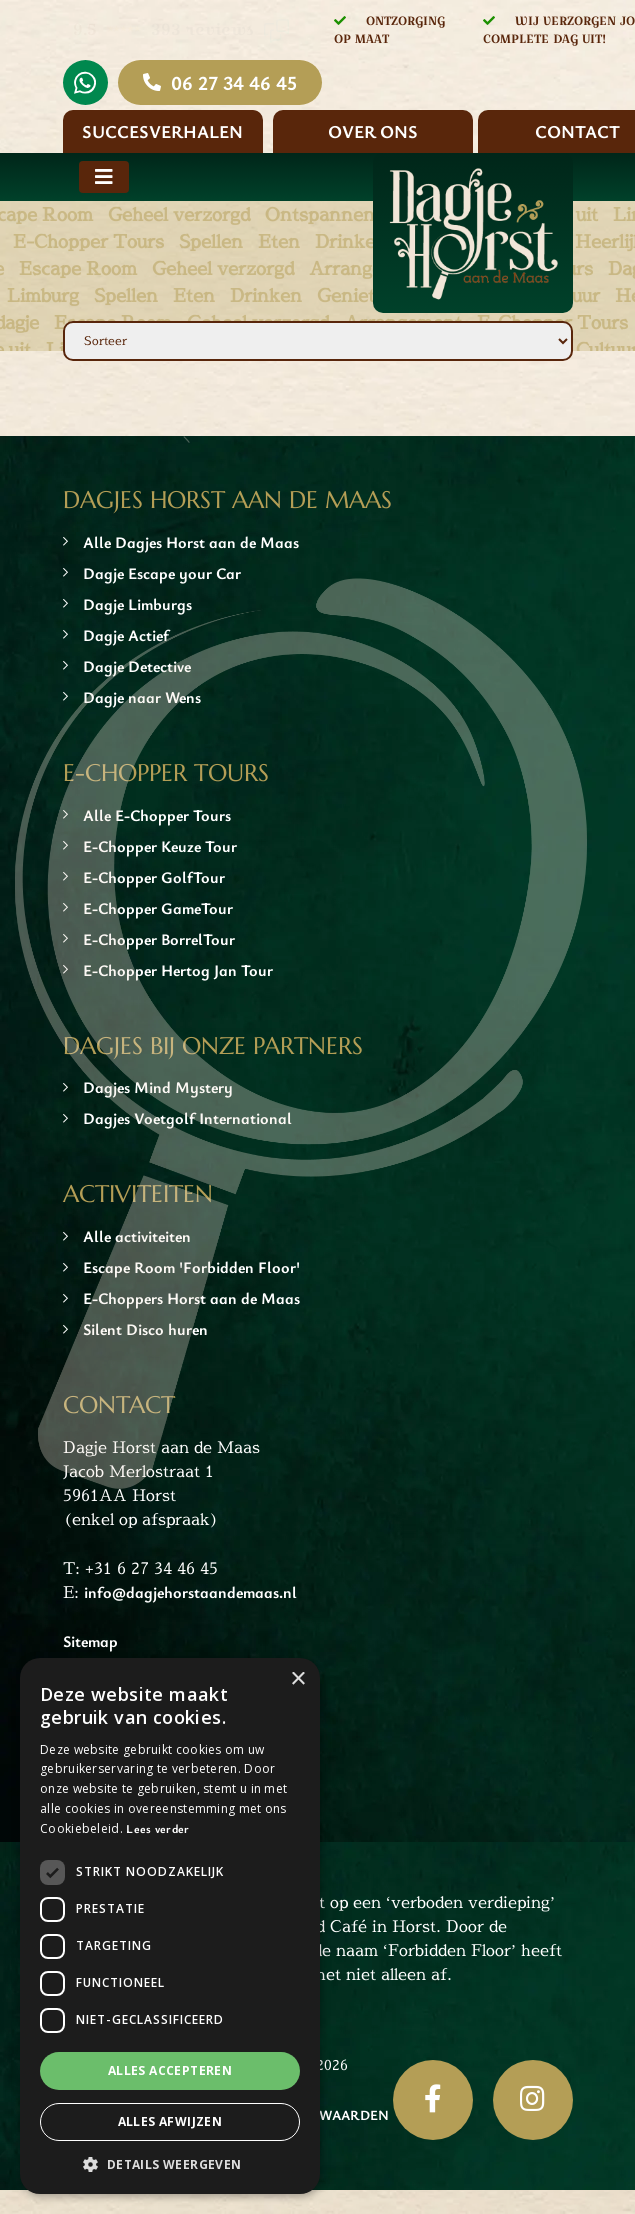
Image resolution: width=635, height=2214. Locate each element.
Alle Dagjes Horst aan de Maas (191, 542)
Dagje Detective (137, 666)
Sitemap (90, 1641)
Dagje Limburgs (137, 604)
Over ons (373, 131)
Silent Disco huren (145, 1329)
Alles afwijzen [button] (170, 2121)
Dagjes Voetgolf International (187, 1118)
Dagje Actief (126, 635)
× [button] (297, 1679)
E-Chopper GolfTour (154, 877)
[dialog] (170, 1926)
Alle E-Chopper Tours (157, 815)
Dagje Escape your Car (162, 573)
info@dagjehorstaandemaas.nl (190, 1592)
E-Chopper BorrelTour (159, 939)
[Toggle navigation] (104, 177)
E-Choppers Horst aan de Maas (191, 1298)
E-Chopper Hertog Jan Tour (178, 970)
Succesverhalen (162, 131)
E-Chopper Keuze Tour (160, 846)
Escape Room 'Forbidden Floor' (191, 1267)
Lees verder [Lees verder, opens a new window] (157, 1828)
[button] (170, 2164)
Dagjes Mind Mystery (158, 1087)
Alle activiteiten (137, 1236)
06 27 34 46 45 (234, 82)
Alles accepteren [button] (170, 2070)
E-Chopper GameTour (158, 908)
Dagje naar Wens (142, 697)
